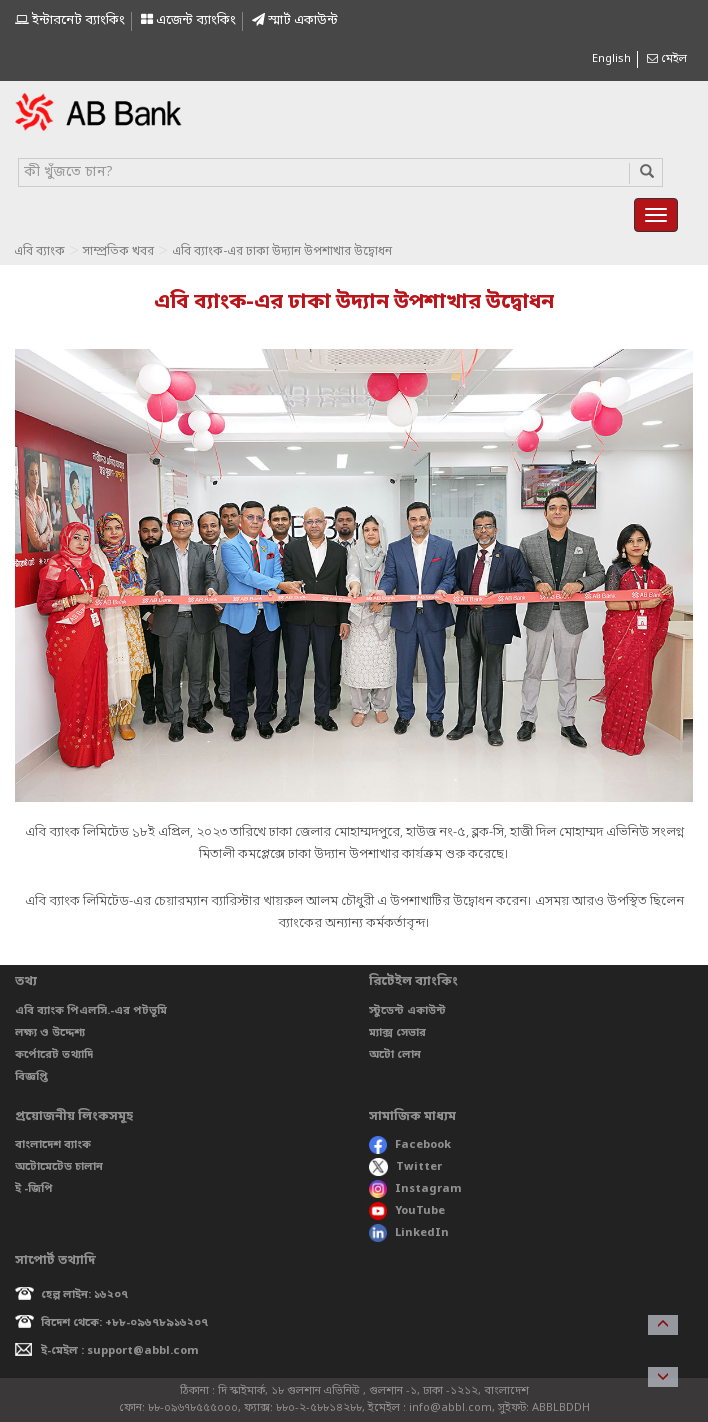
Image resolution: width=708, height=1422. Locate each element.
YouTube (407, 1211)
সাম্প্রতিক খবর (118, 252)
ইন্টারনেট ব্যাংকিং (70, 20)
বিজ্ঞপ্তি (31, 1077)
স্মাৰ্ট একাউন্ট (295, 20)
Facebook (410, 1145)
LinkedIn (409, 1233)
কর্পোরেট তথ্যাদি (54, 1055)
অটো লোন (395, 1055)
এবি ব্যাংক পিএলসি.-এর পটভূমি (91, 1011)
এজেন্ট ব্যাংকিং (188, 20)
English (611, 59)
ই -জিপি (34, 1189)
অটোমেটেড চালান (59, 1167)
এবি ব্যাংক (39, 252)
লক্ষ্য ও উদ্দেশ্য (50, 1033)
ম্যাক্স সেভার (397, 1033)
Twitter (405, 1167)
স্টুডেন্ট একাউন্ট (407, 1011)
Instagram (415, 1189)
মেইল (667, 59)
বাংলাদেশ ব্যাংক (53, 1145)
